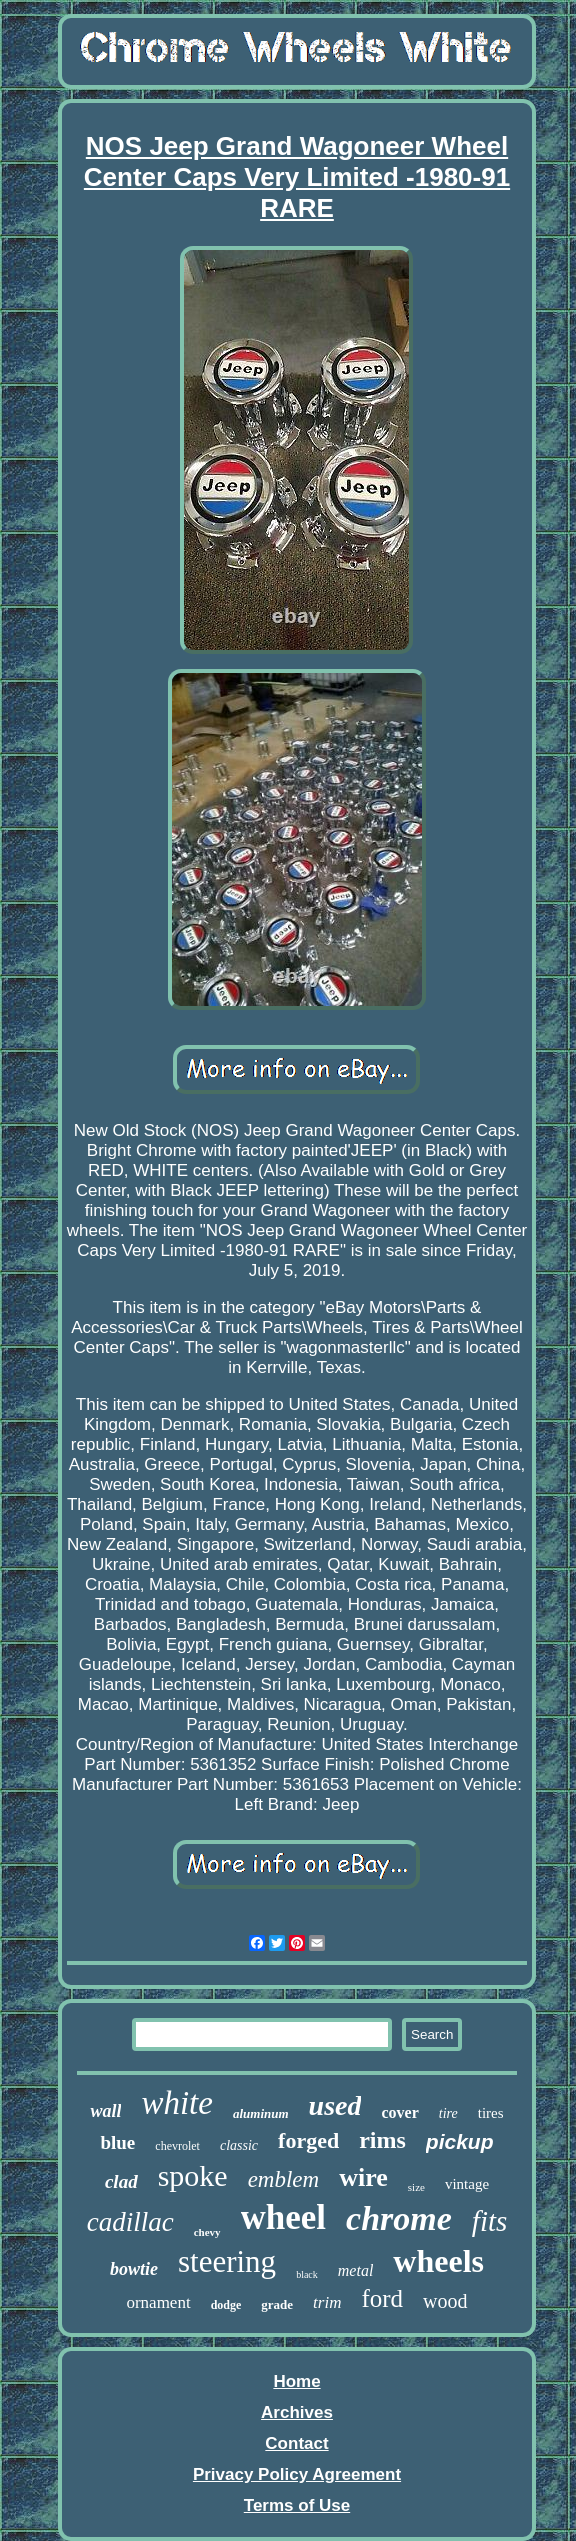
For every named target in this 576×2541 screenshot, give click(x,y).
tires (491, 2113)
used (335, 2105)
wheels (438, 2261)
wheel (284, 2217)
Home (296, 2381)
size (416, 2187)
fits (489, 2221)
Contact (296, 2443)
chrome (399, 2218)
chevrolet (177, 2146)
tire (448, 2113)
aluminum (261, 2113)
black (307, 2274)
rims (382, 2140)
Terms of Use (297, 2505)
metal (356, 2270)
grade (277, 2304)
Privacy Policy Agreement (297, 2474)
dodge (226, 2305)
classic (239, 2145)
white (177, 2103)
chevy (207, 2232)
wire (363, 2177)
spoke (193, 2175)
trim (327, 2302)
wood (445, 2301)
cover (399, 2112)
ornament (158, 2302)
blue (117, 2142)
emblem (284, 2179)
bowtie (134, 2269)
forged (308, 2140)
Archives (297, 2412)
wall (105, 2111)
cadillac (130, 2222)
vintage (467, 2184)
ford (382, 2298)
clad (121, 2181)
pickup (460, 2141)
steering (227, 2261)
